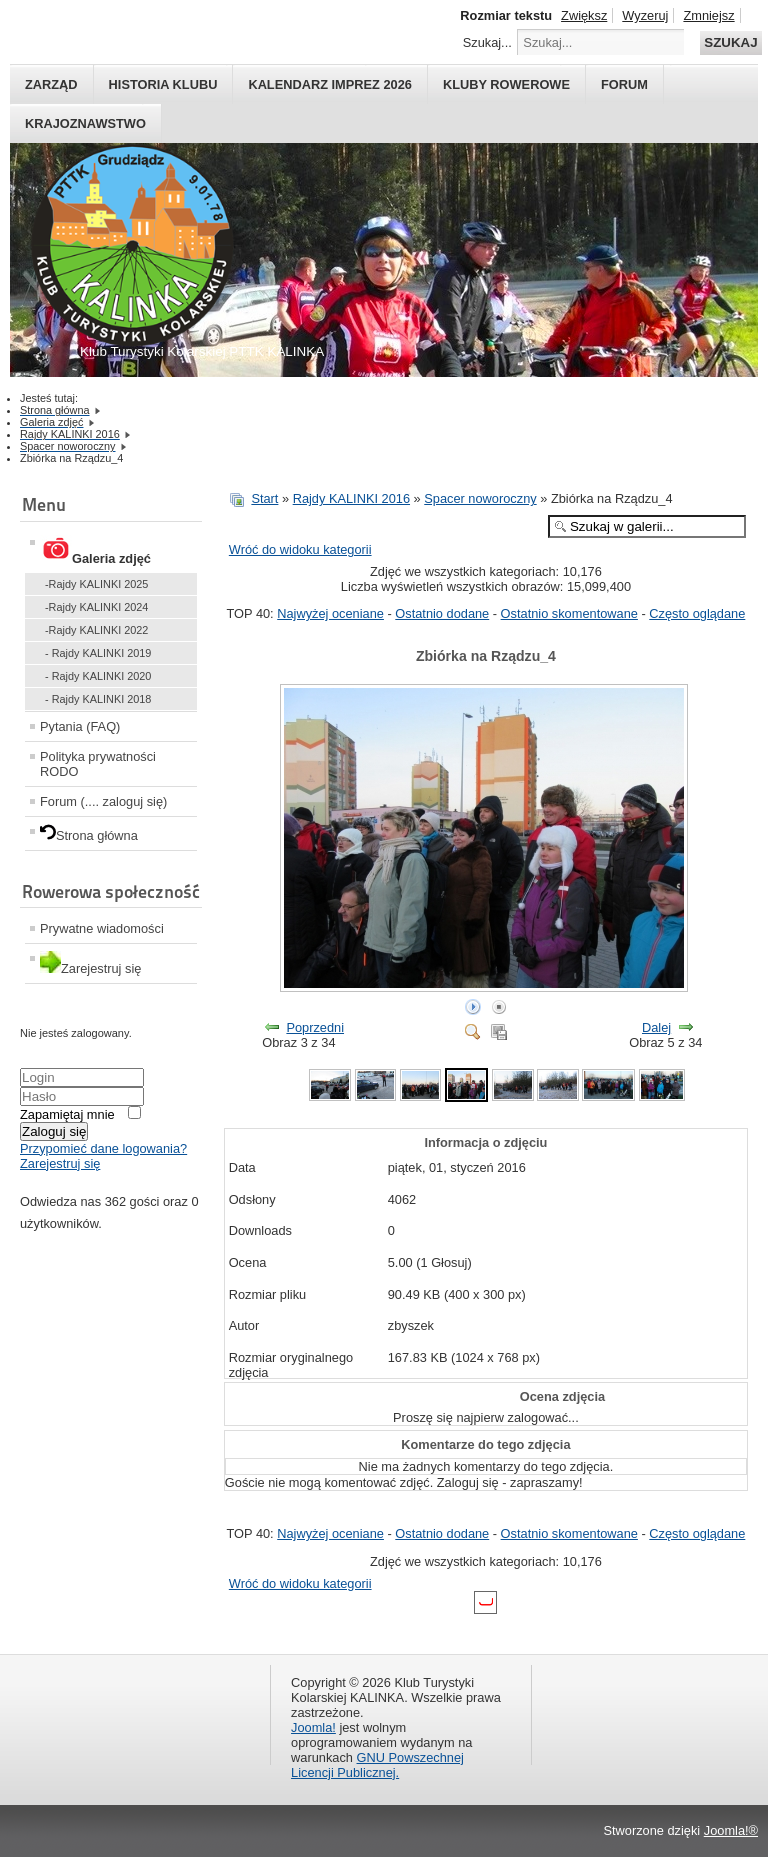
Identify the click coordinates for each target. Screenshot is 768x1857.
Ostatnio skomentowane (569, 613)
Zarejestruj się (60, 1163)
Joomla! (313, 1727)
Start (264, 498)
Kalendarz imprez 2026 (330, 84)
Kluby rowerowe (506, 84)
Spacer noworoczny (480, 498)
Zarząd (51, 84)
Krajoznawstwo (85, 123)
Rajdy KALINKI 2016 (351, 498)
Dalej (656, 1027)
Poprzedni (315, 1027)
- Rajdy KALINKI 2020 (98, 676)
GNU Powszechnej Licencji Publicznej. (377, 1765)
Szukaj (730, 42)
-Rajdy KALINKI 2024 (96, 607)
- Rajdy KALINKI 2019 (98, 653)
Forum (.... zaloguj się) (103, 801)
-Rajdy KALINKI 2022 (96, 630)
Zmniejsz (708, 15)
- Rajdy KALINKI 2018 (98, 699)
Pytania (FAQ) (80, 726)
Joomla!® (731, 1830)
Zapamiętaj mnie (67, 1114)
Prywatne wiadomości (102, 928)
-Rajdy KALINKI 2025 (96, 584)
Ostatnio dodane (442, 613)
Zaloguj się (54, 1131)
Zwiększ (584, 15)
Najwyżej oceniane (330, 613)
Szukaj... (487, 42)
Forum (624, 84)
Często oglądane (697, 613)
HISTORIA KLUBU (163, 84)
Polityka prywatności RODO (98, 764)
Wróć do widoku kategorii (300, 549)
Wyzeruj (645, 15)
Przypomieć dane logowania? (103, 1148)
